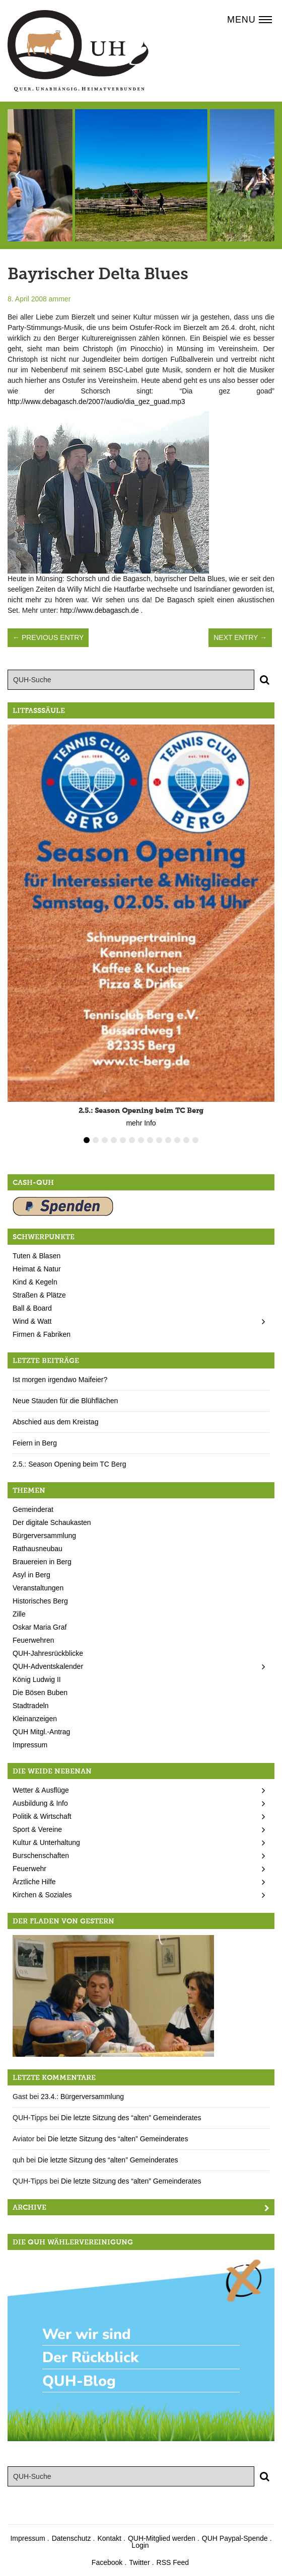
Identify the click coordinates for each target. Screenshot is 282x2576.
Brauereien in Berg (42, 1562)
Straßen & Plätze (39, 1295)
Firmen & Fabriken (41, 1334)
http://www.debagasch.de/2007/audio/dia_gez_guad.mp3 (96, 401)
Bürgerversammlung (44, 1536)
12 (186, 1140)
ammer (60, 299)
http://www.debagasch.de (99, 610)
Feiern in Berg (35, 1443)
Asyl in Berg (31, 1575)
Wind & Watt (32, 1321)
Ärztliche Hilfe (34, 1882)
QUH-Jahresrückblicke (48, 1653)
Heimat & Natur (37, 1269)
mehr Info (141, 1123)
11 (177, 1140)
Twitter (139, 2562)
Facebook (107, 2562)
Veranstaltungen (38, 1588)
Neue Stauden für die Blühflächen (65, 1401)
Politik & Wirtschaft (42, 1816)
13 (195, 1140)
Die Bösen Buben (40, 1692)
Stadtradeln (31, 1706)
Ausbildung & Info (40, 1803)
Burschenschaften (41, 1856)
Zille (19, 1614)
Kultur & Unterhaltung (46, 1842)
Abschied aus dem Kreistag (55, 1422)
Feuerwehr (29, 1869)
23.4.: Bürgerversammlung (82, 2096)
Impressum (30, 1745)
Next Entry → (240, 637)
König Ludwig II (37, 1679)
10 (168, 1140)
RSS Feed (173, 2562)
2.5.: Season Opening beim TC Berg (69, 1464)
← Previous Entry (48, 637)
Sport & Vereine (37, 1829)
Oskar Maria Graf (39, 1627)
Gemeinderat (33, 1509)
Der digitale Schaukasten (52, 1522)
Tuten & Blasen (36, 1256)
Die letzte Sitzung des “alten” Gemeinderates (131, 2118)
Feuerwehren (33, 1640)
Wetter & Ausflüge (41, 1790)
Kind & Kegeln (35, 1282)
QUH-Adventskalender (48, 1666)
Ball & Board (32, 1308)
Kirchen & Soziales (42, 1895)
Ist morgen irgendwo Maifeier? (60, 1380)
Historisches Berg (40, 1601)
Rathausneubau (37, 1549)
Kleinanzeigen (35, 1719)
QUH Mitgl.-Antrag (41, 1732)
